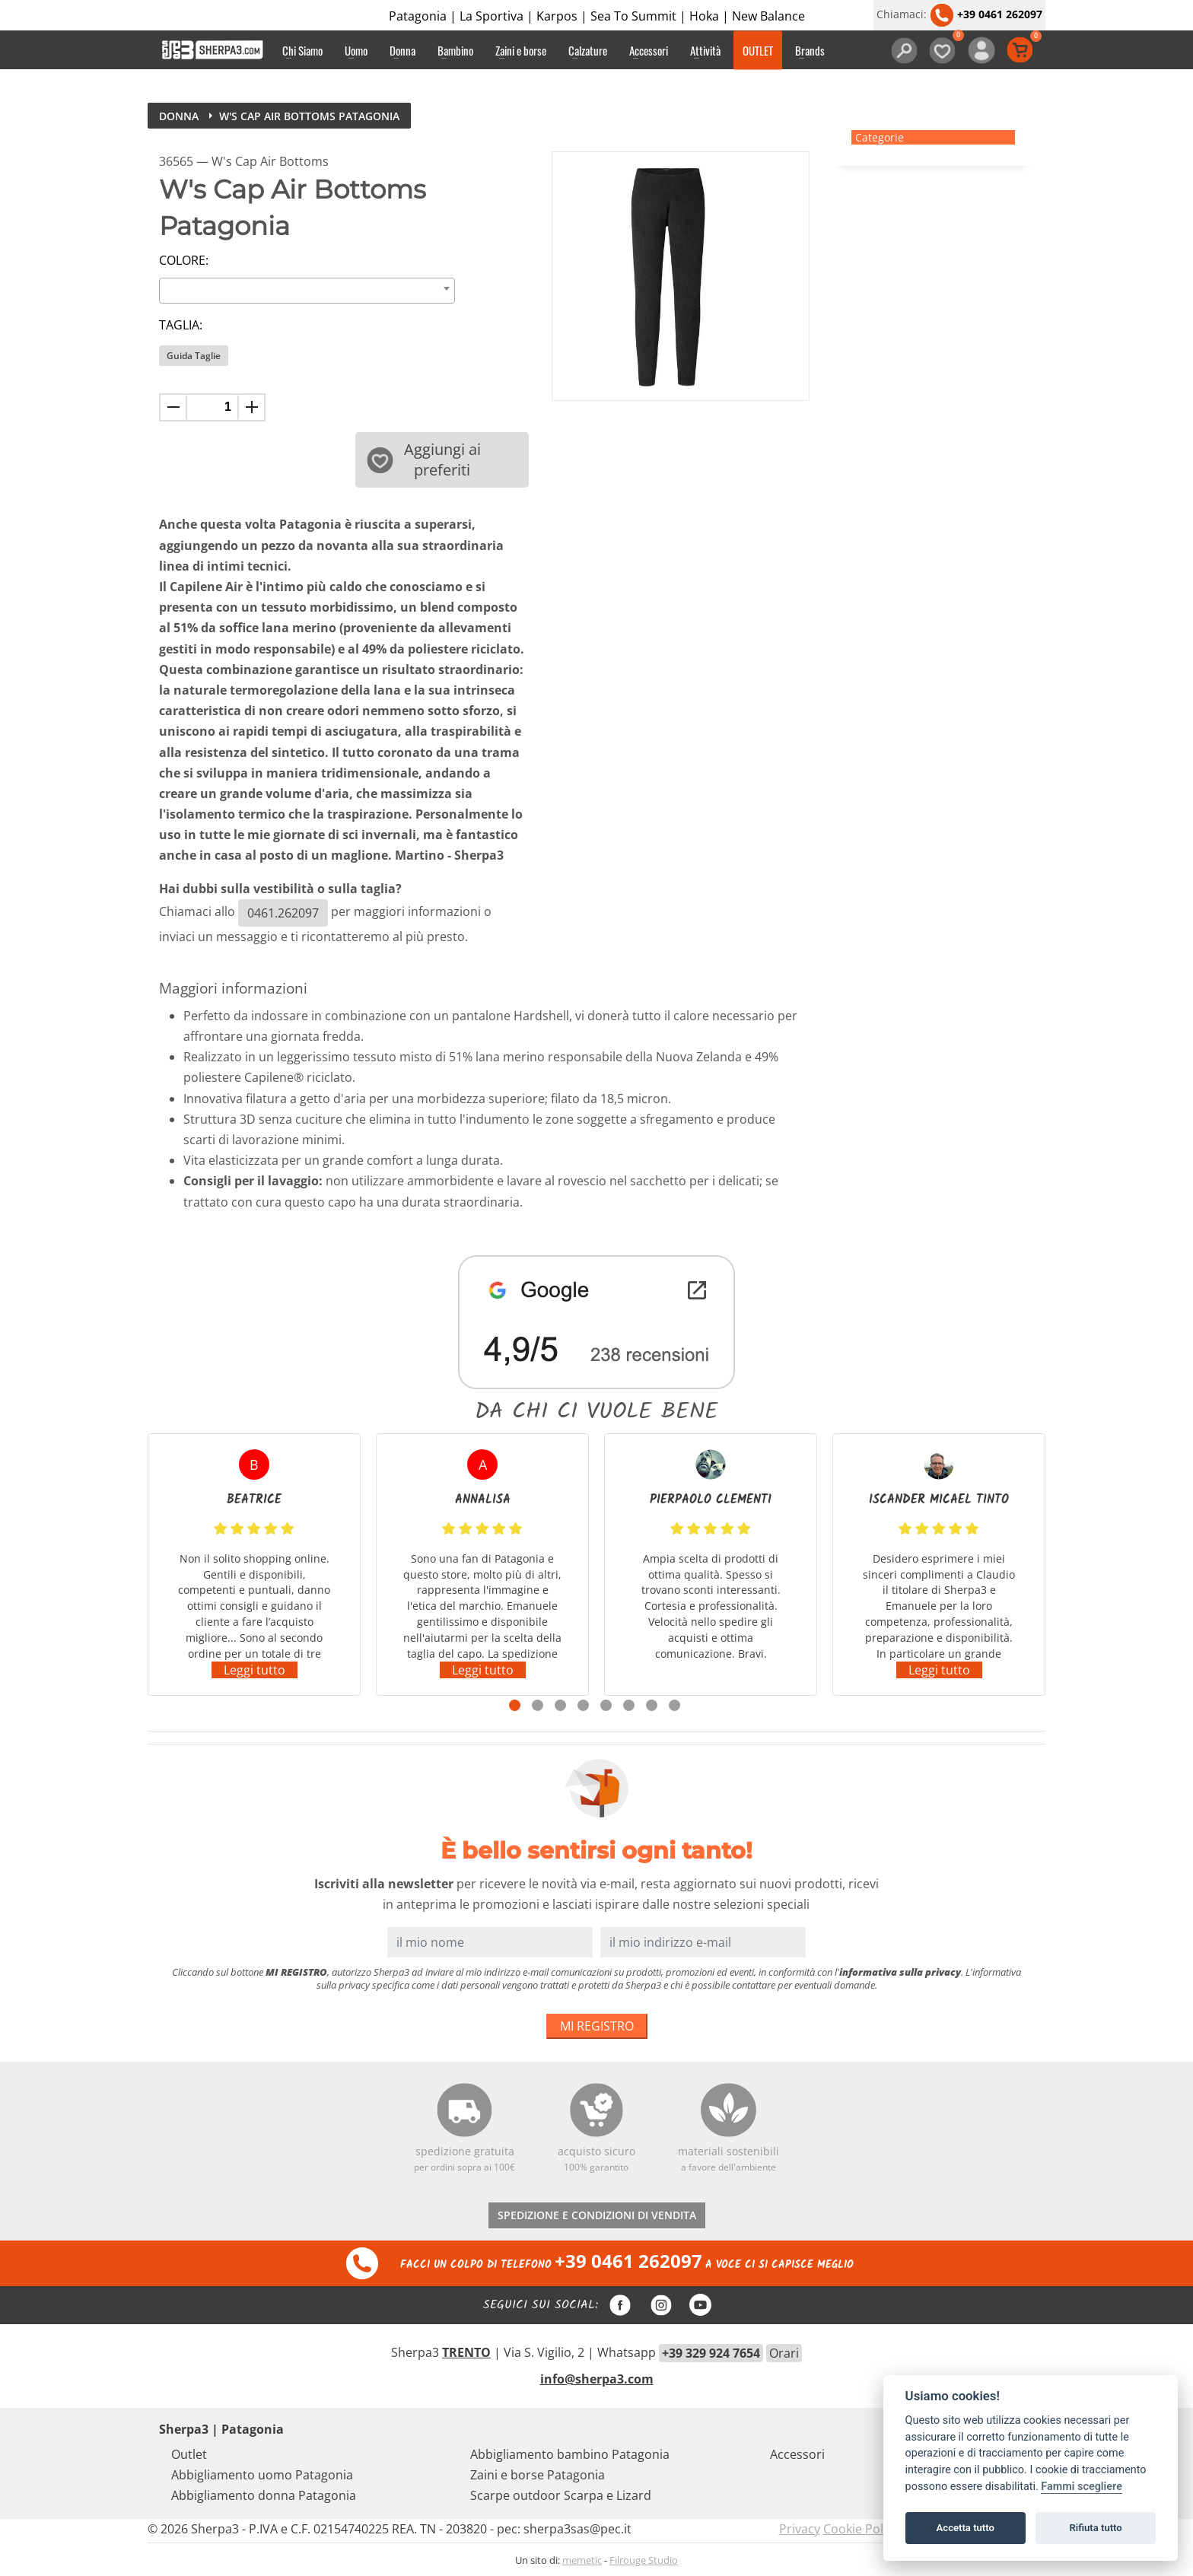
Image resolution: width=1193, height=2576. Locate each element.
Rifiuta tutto (1095, 2527)
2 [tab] (537, 1705)
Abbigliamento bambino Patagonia (570, 2454)
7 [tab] (651, 1705)
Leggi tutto (254, 1670)
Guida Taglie (194, 355)
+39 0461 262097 (986, 14)
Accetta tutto (965, 2527)
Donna (402, 50)
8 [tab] (674, 1705)
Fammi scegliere (1081, 2486)
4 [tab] (583, 1705)
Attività (705, 50)
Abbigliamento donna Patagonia (263, 2495)
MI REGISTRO (597, 2026)
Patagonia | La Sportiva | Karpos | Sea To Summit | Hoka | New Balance (597, 16)
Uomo (356, 50)
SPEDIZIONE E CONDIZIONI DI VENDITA (597, 2215)
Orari (784, 2353)
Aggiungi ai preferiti (424, 459)
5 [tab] (606, 1705)
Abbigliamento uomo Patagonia (262, 2474)
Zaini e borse (520, 50)
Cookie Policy (861, 2528)
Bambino (455, 50)
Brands (810, 50)
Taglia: (180, 324)
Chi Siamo (302, 50)
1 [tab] (514, 1705)
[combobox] (307, 291)
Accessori (648, 50)
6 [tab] (629, 1705)
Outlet (189, 2454)
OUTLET (758, 50)
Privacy (799, 2528)
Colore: (183, 260)
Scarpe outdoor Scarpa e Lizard (560, 2495)
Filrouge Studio (643, 2560)
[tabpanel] (254, 1564)
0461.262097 (283, 913)
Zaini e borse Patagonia (537, 2474)
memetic (582, 2560)
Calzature (587, 50)
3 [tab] (560, 1705)
